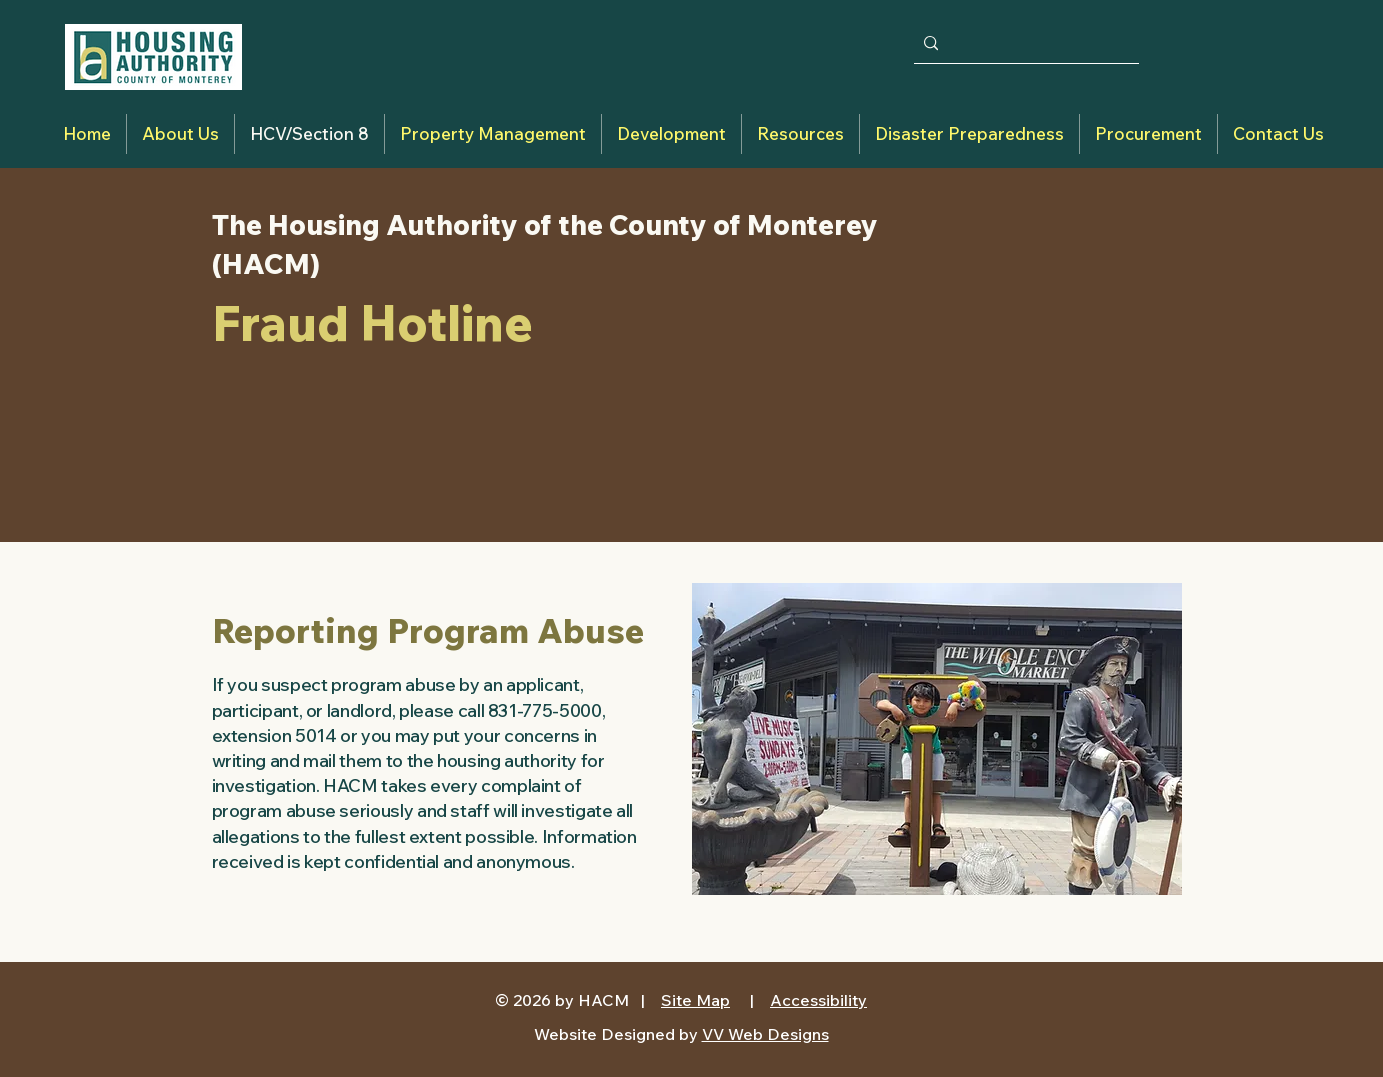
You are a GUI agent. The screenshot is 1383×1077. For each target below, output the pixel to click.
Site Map (695, 1000)
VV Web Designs (765, 1034)
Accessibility (818, 1000)
